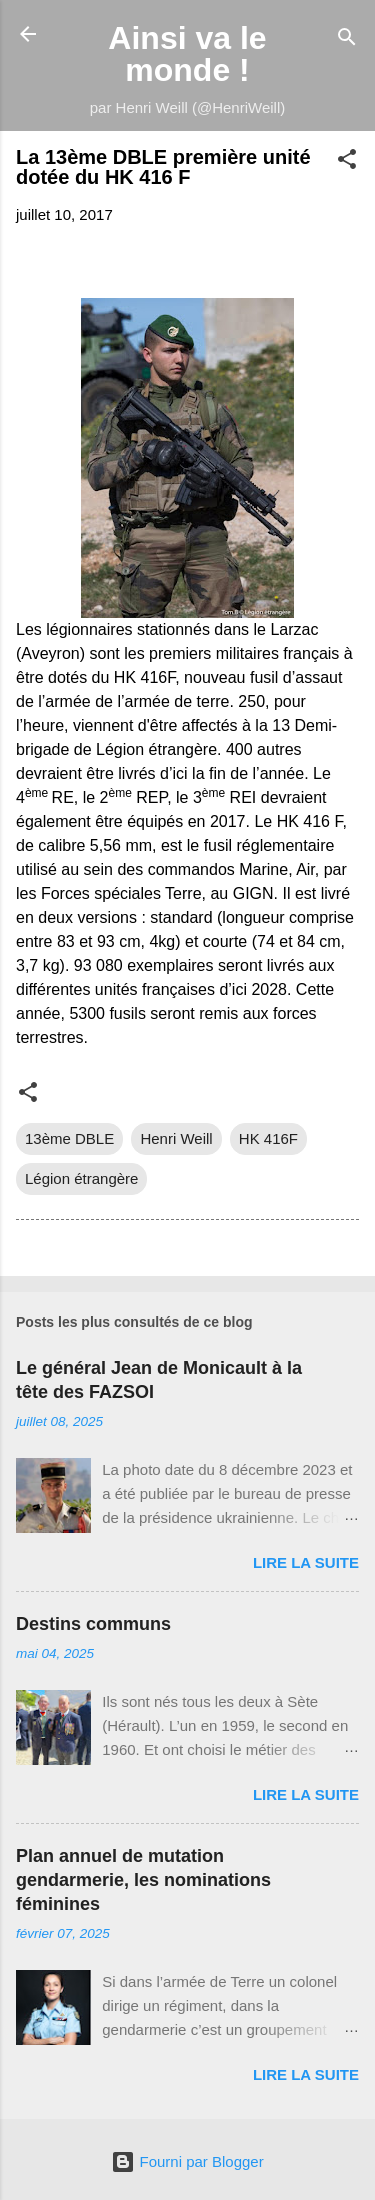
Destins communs (93, 1624)
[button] (347, 162)
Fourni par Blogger (187, 2161)
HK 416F (268, 1138)
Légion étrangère (81, 1178)
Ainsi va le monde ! (187, 54)
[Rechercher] (347, 40)
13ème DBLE (69, 1138)
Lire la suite (306, 1562)
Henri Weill (176, 1138)
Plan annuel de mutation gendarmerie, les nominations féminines (143, 1880)
